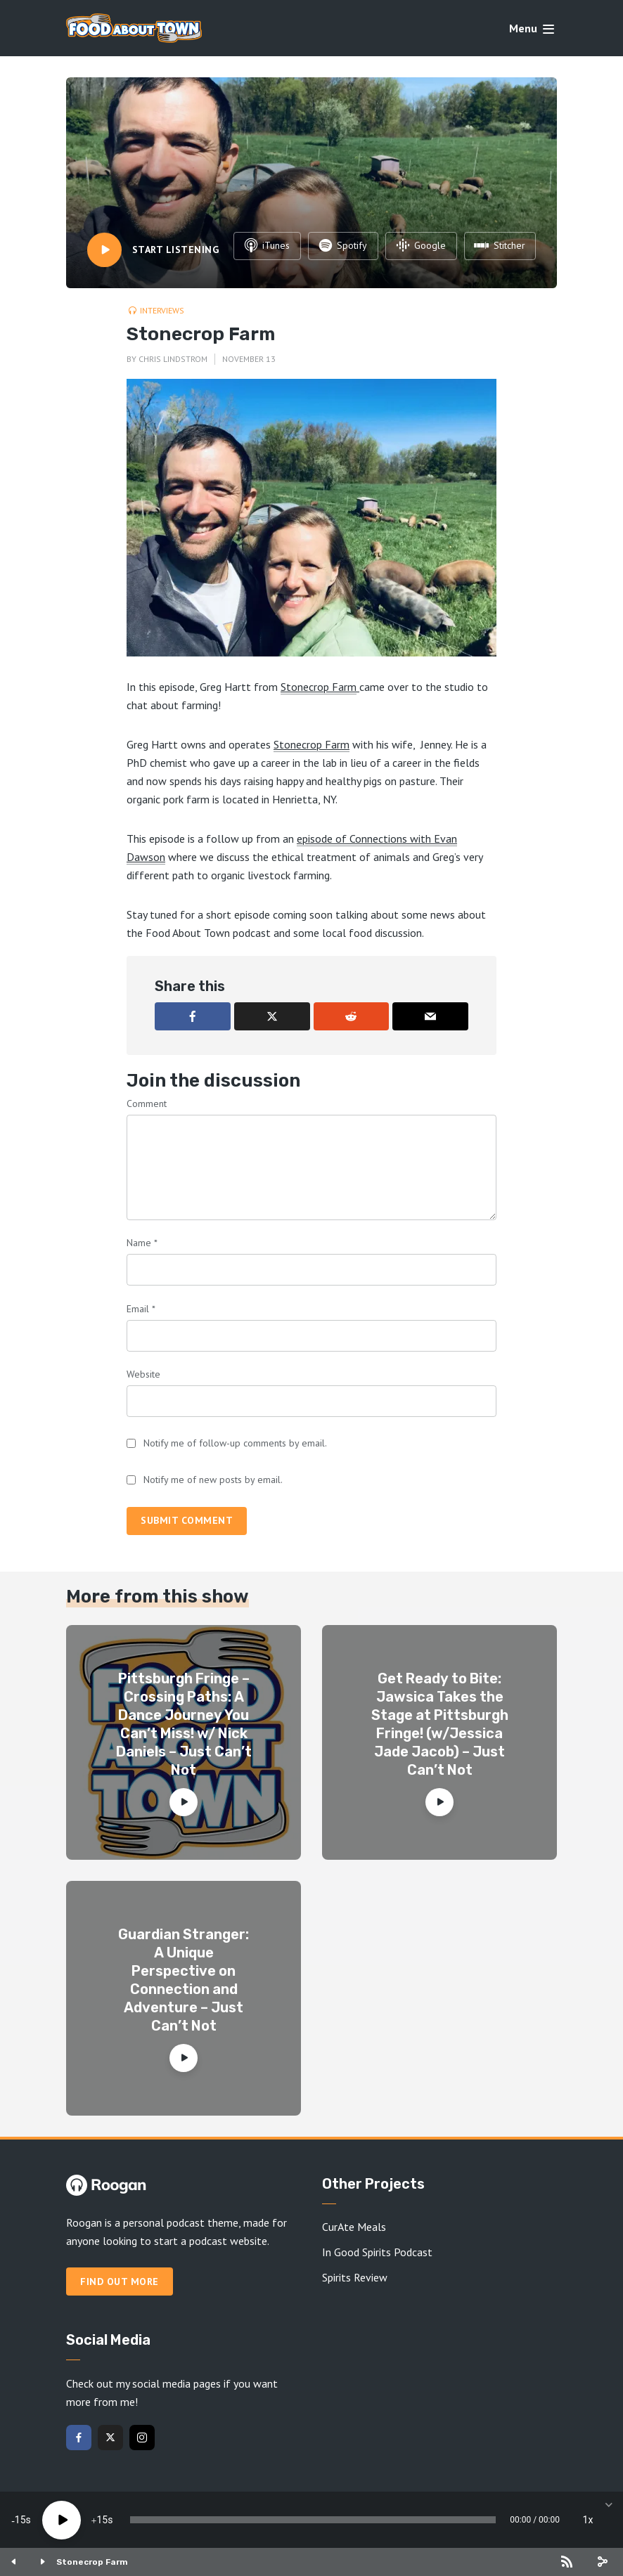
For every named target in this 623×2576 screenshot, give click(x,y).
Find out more (119, 2281)
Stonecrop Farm (319, 687)
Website (143, 1374)
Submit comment (187, 1520)
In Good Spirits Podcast (377, 2252)
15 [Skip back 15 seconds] (20, 2519)
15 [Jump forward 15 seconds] (102, 2519)
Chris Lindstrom (173, 359)
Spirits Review (354, 2277)
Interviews (162, 310)
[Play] (61, 2520)
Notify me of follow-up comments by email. (235, 1443)
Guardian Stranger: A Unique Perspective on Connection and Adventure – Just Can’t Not (183, 1980)
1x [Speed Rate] (588, 2519)
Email (141, 1308)
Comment (147, 1103)
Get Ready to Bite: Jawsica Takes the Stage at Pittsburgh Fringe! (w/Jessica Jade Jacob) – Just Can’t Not (439, 1724)
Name (142, 1242)
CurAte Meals (354, 2227)
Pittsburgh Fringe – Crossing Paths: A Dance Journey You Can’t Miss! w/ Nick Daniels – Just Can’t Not (184, 1724)
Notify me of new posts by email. (213, 1479)
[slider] (313, 2519)
